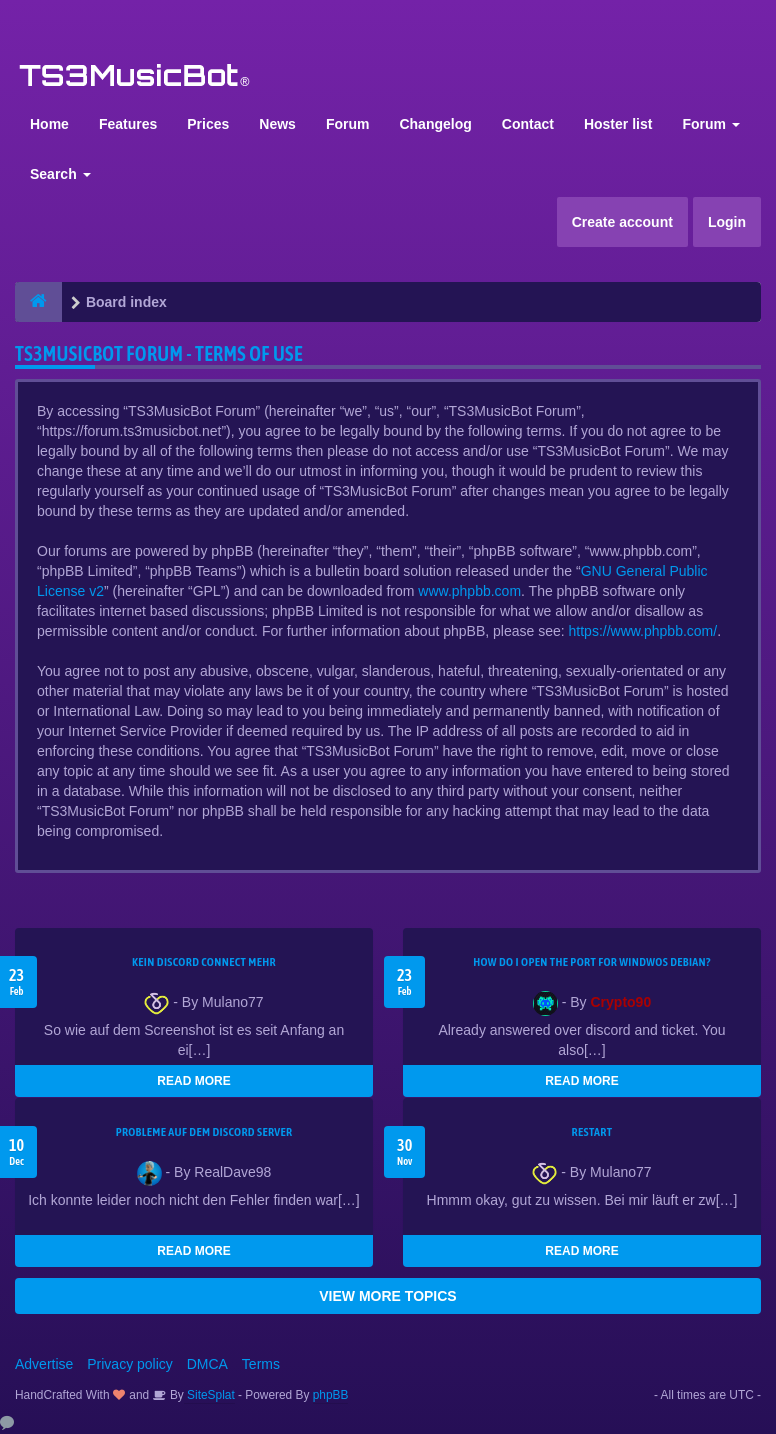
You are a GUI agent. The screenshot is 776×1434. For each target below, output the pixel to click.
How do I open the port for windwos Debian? (592, 962)
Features (128, 124)
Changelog (435, 124)
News (277, 124)
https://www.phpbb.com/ (643, 631)
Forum (348, 124)
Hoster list (618, 124)
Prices (208, 124)
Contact (528, 124)
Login (727, 222)
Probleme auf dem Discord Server (204, 1132)
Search (60, 174)
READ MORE (193, 1081)
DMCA (207, 1364)
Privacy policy (130, 1364)
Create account (622, 222)
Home (49, 124)
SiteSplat (209, 1395)
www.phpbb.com (469, 591)
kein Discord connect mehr (204, 962)
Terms (261, 1364)
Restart (592, 1132)
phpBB (331, 1395)
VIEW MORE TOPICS (387, 1296)
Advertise (44, 1364)
